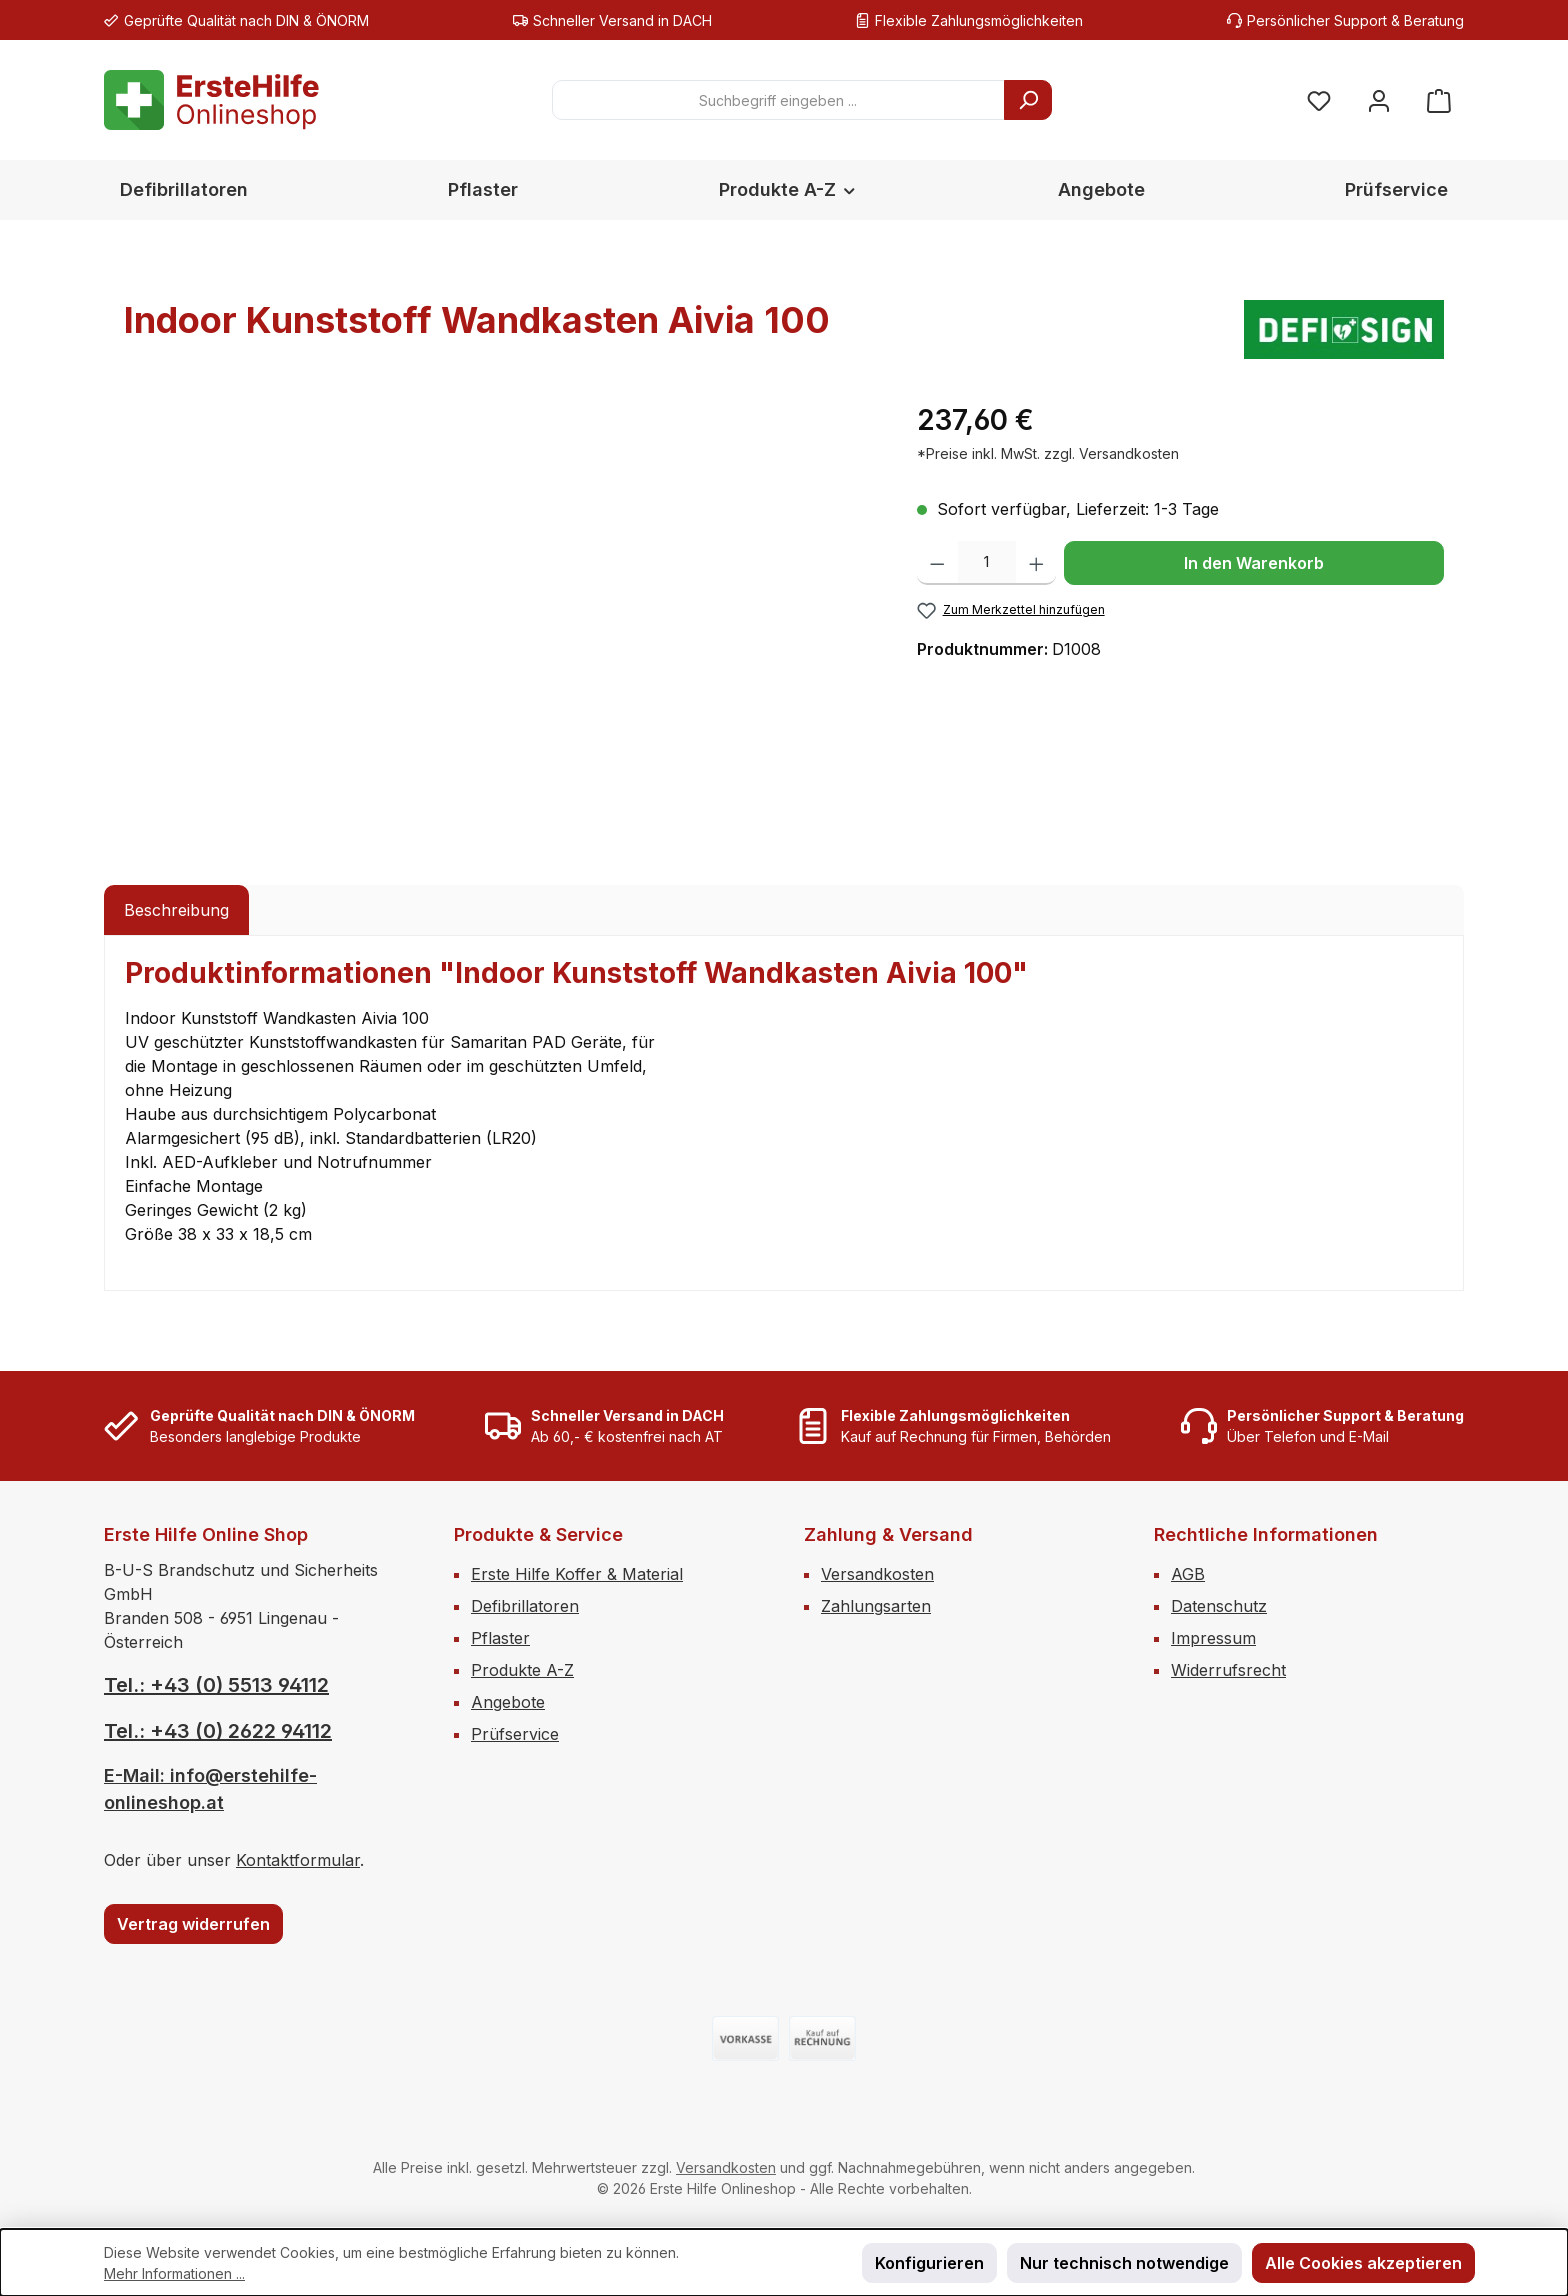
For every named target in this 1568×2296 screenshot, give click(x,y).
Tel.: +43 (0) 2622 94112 (218, 1731)
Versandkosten (877, 1574)
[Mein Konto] (1379, 100)
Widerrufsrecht (1228, 1670)
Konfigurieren (929, 2263)
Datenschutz (1219, 1606)
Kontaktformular (298, 1860)
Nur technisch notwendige (1124, 2263)
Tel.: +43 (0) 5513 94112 (216, 1685)
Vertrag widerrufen (193, 1924)
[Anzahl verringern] (937, 563)
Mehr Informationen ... (174, 2273)
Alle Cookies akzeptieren (1363, 2263)
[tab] (176, 910)
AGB (1188, 1574)
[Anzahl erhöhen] (1036, 563)
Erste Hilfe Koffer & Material (577, 1574)
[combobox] (778, 100)
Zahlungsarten (876, 1606)
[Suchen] (1028, 100)
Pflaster (500, 1638)
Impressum (1213, 1638)
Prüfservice (515, 1734)
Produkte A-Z (522, 1670)
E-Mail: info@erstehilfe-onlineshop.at (210, 1789)
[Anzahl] (987, 563)
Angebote (508, 1702)
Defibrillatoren (525, 1606)
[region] (500, 614)
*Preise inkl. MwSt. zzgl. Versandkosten (1048, 453)
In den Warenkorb (1254, 563)
